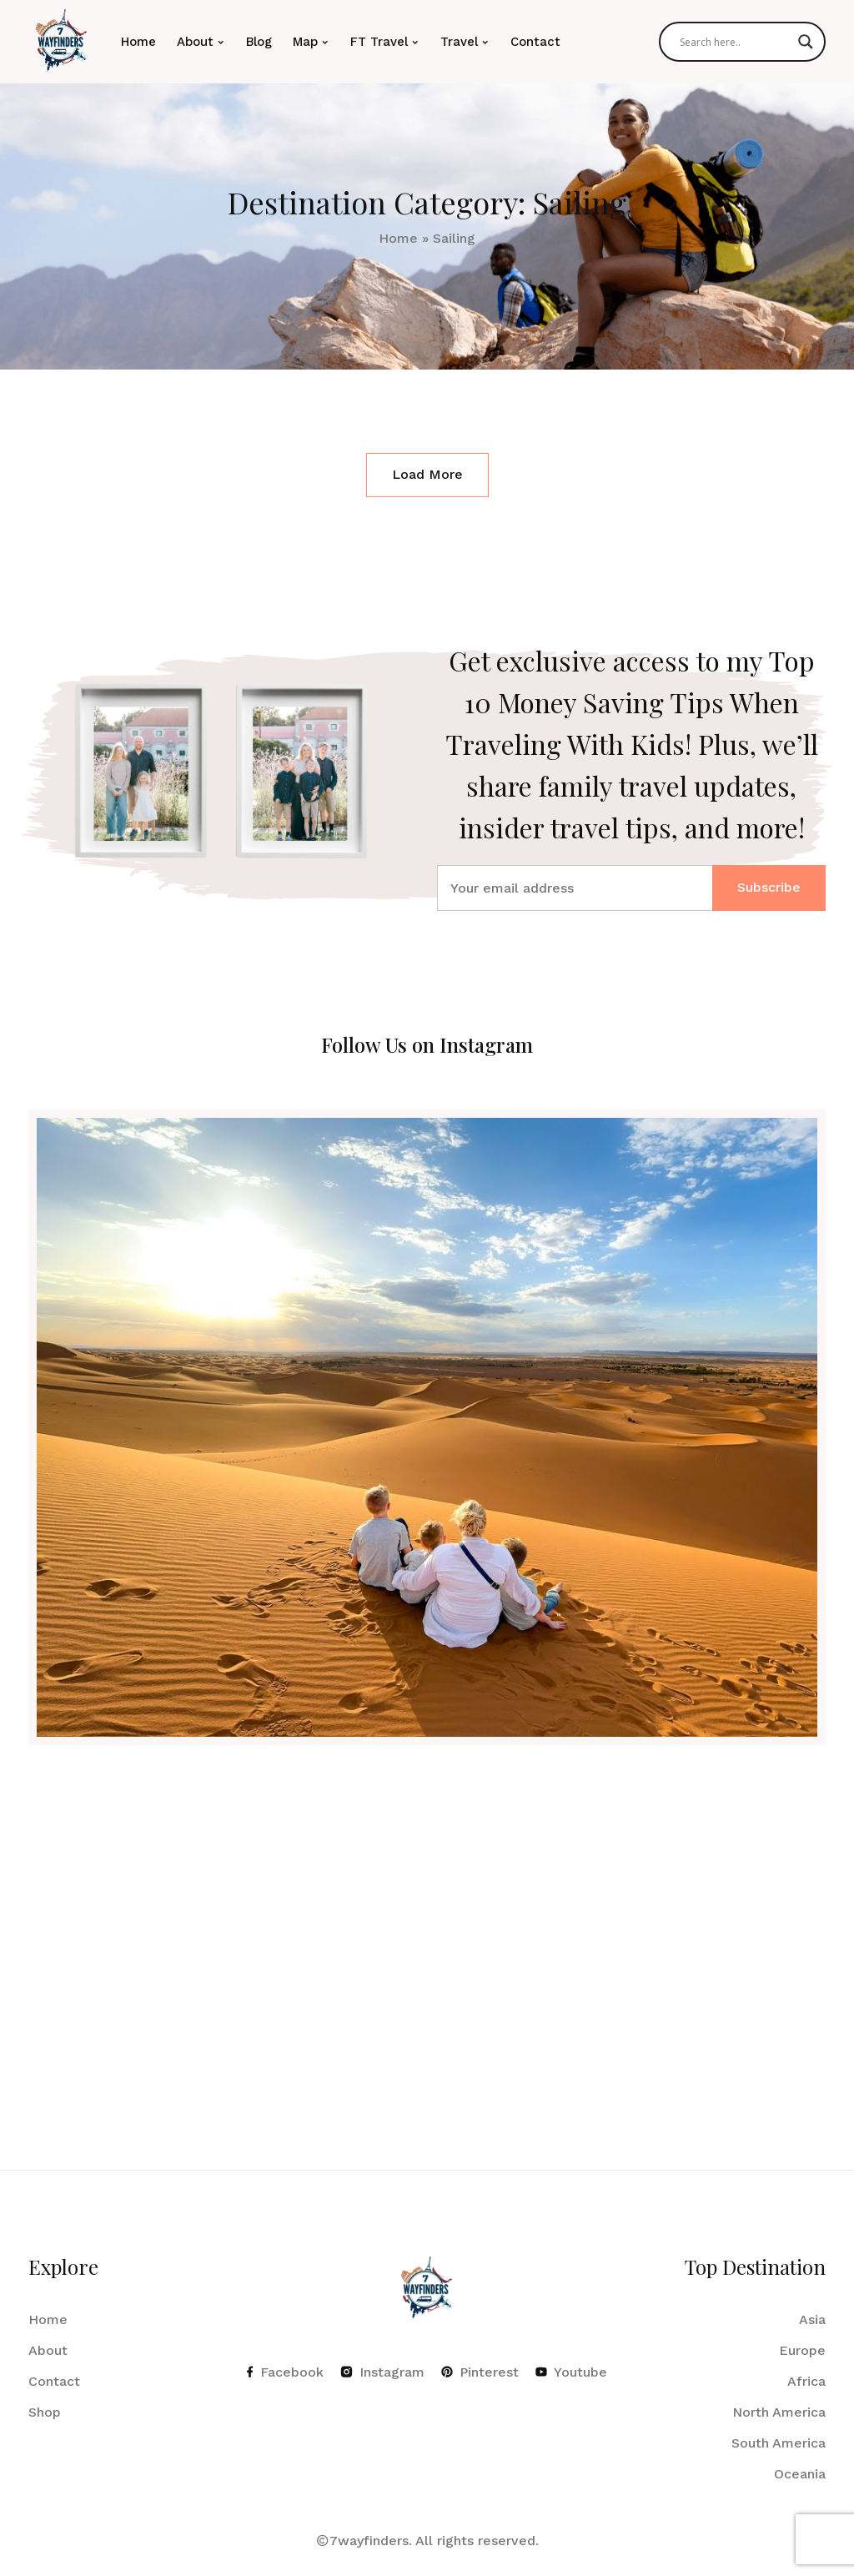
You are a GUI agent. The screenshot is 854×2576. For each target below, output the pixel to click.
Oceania (800, 2474)
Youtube (571, 2372)
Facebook (285, 2372)
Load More (427, 474)
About (195, 41)
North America (779, 2412)
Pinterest (480, 2372)
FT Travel (379, 41)
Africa (806, 2381)
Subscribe (769, 887)
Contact (535, 41)
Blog (259, 41)
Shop (44, 2412)
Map (305, 41)
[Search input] (735, 41)
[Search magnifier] (805, 41)
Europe (802, 2350)
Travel (459, 41)
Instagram (382, 2372)
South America (778, 2443)
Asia (812, 2319)
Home (138, 41)
